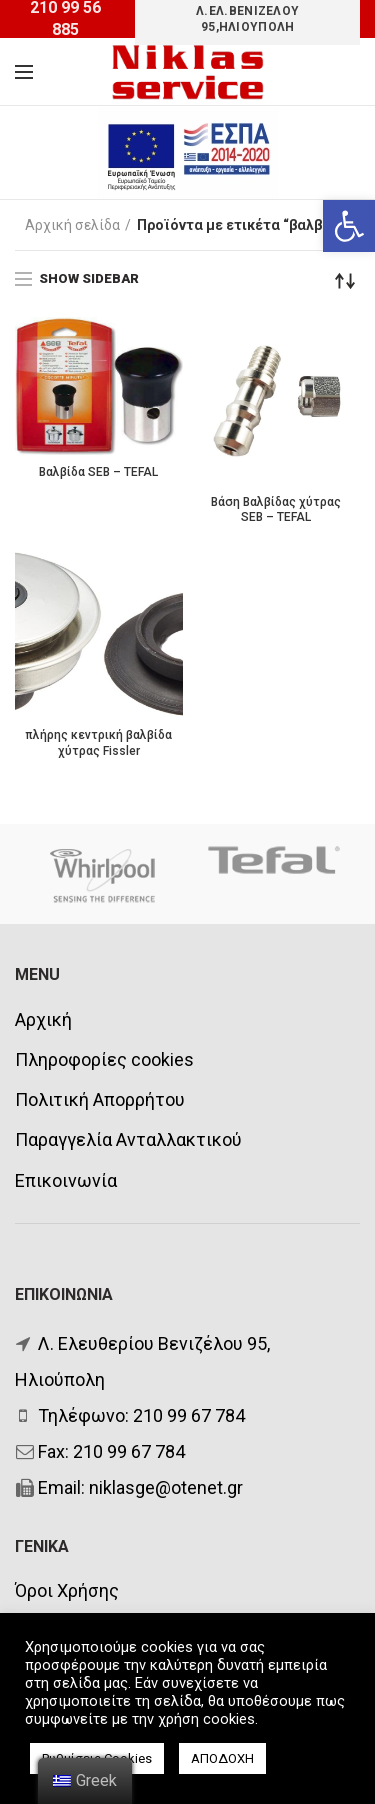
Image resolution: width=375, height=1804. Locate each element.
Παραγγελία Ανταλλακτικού (128, 1139)
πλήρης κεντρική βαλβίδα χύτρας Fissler (98, 743)
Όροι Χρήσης (67, 1590)
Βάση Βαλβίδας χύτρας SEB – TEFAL (276, 510)
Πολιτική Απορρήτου (100, 1099)
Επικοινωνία (66, 1180)
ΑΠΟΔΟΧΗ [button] (222, 1758)
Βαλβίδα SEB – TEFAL (98, 472)
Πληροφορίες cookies (104, 1059)
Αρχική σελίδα (72, 225)
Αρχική (43, 1019)
